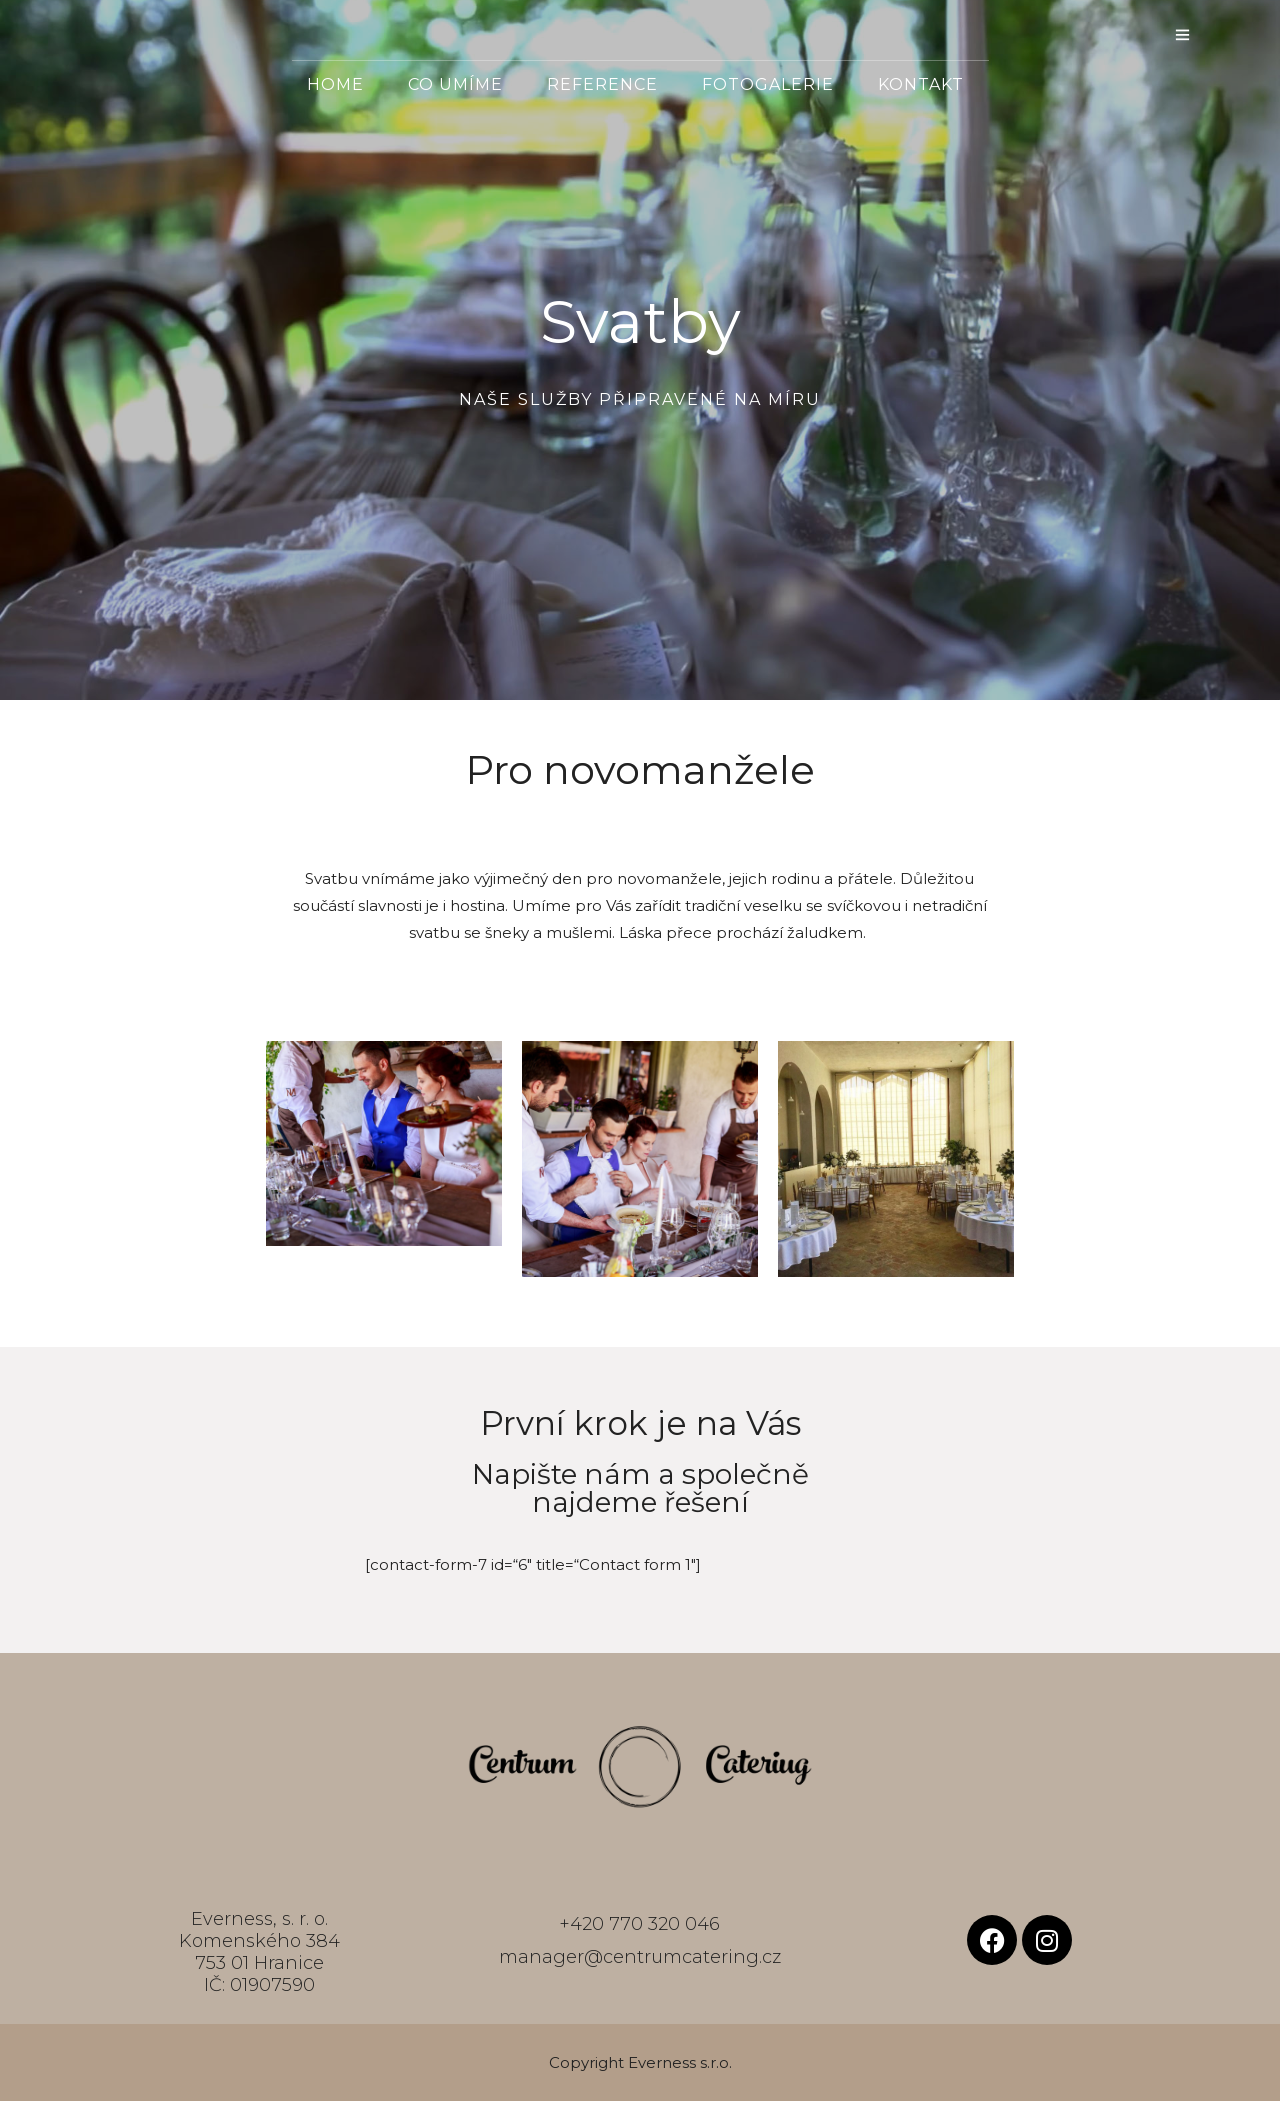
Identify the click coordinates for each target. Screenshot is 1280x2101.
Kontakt (921, 84)
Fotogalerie (768, 84)
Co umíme (455, 84)
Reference (602, 84)
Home (335, 84)
